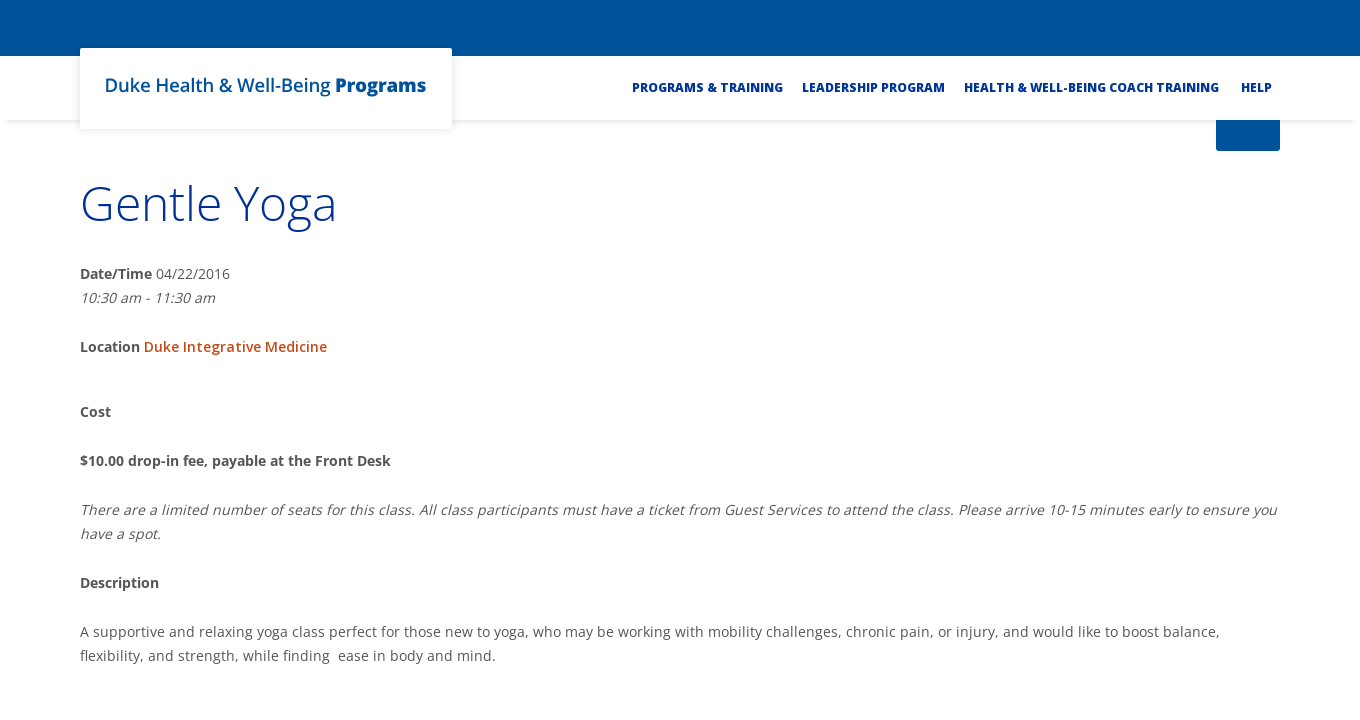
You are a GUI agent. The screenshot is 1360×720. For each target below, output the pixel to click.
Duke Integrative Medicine (235, 346)
